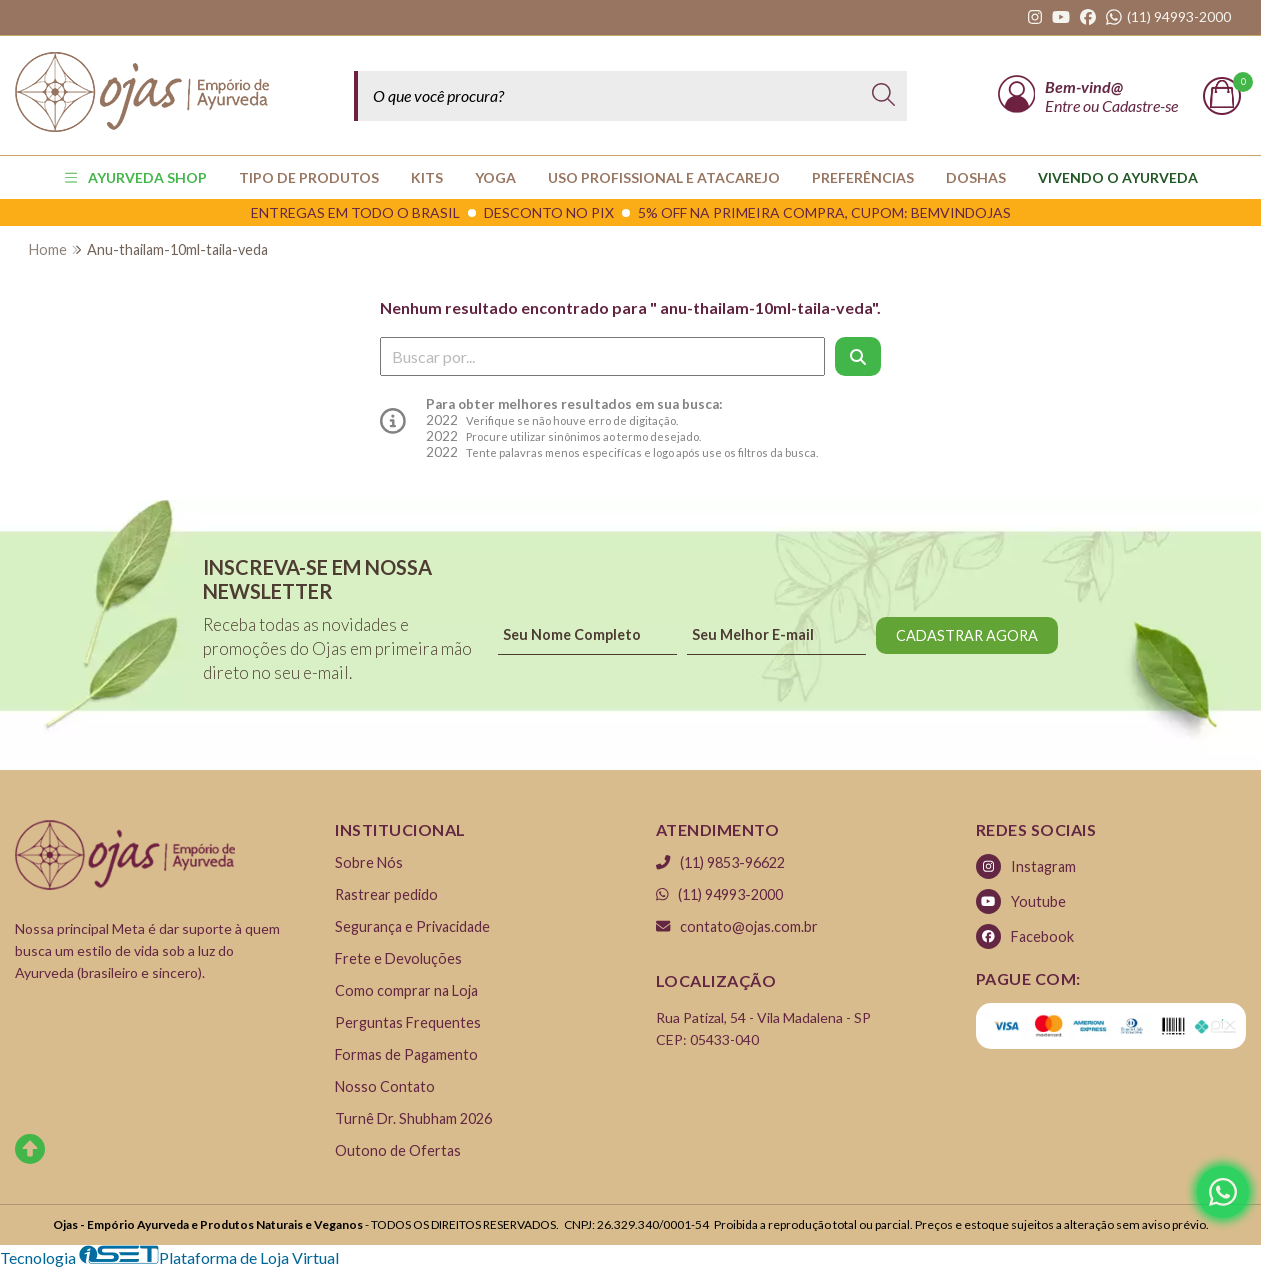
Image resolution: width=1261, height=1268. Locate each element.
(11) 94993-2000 (720, 894)
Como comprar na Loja (406, 990)
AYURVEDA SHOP (135, 177)
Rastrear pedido (386, 894)
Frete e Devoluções (398, 958)
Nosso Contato (385, 1086)
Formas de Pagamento (406, 1054)
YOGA (495, 177)
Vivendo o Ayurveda (1118, 177)
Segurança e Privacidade (412, 926)
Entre (1064, 105)
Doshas (976, 177)
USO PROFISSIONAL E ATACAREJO (664, 177)
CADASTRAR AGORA (967, 635)
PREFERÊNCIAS (863, 177)
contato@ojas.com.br (737, 926)
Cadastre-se (1140, 105)
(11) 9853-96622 (720, 862)
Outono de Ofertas (398, 1150)
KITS (427, 177)
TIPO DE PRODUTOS (309, 177)
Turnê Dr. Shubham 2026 (413, 1118)
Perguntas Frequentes (408, 1022)
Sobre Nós (369, 862)
